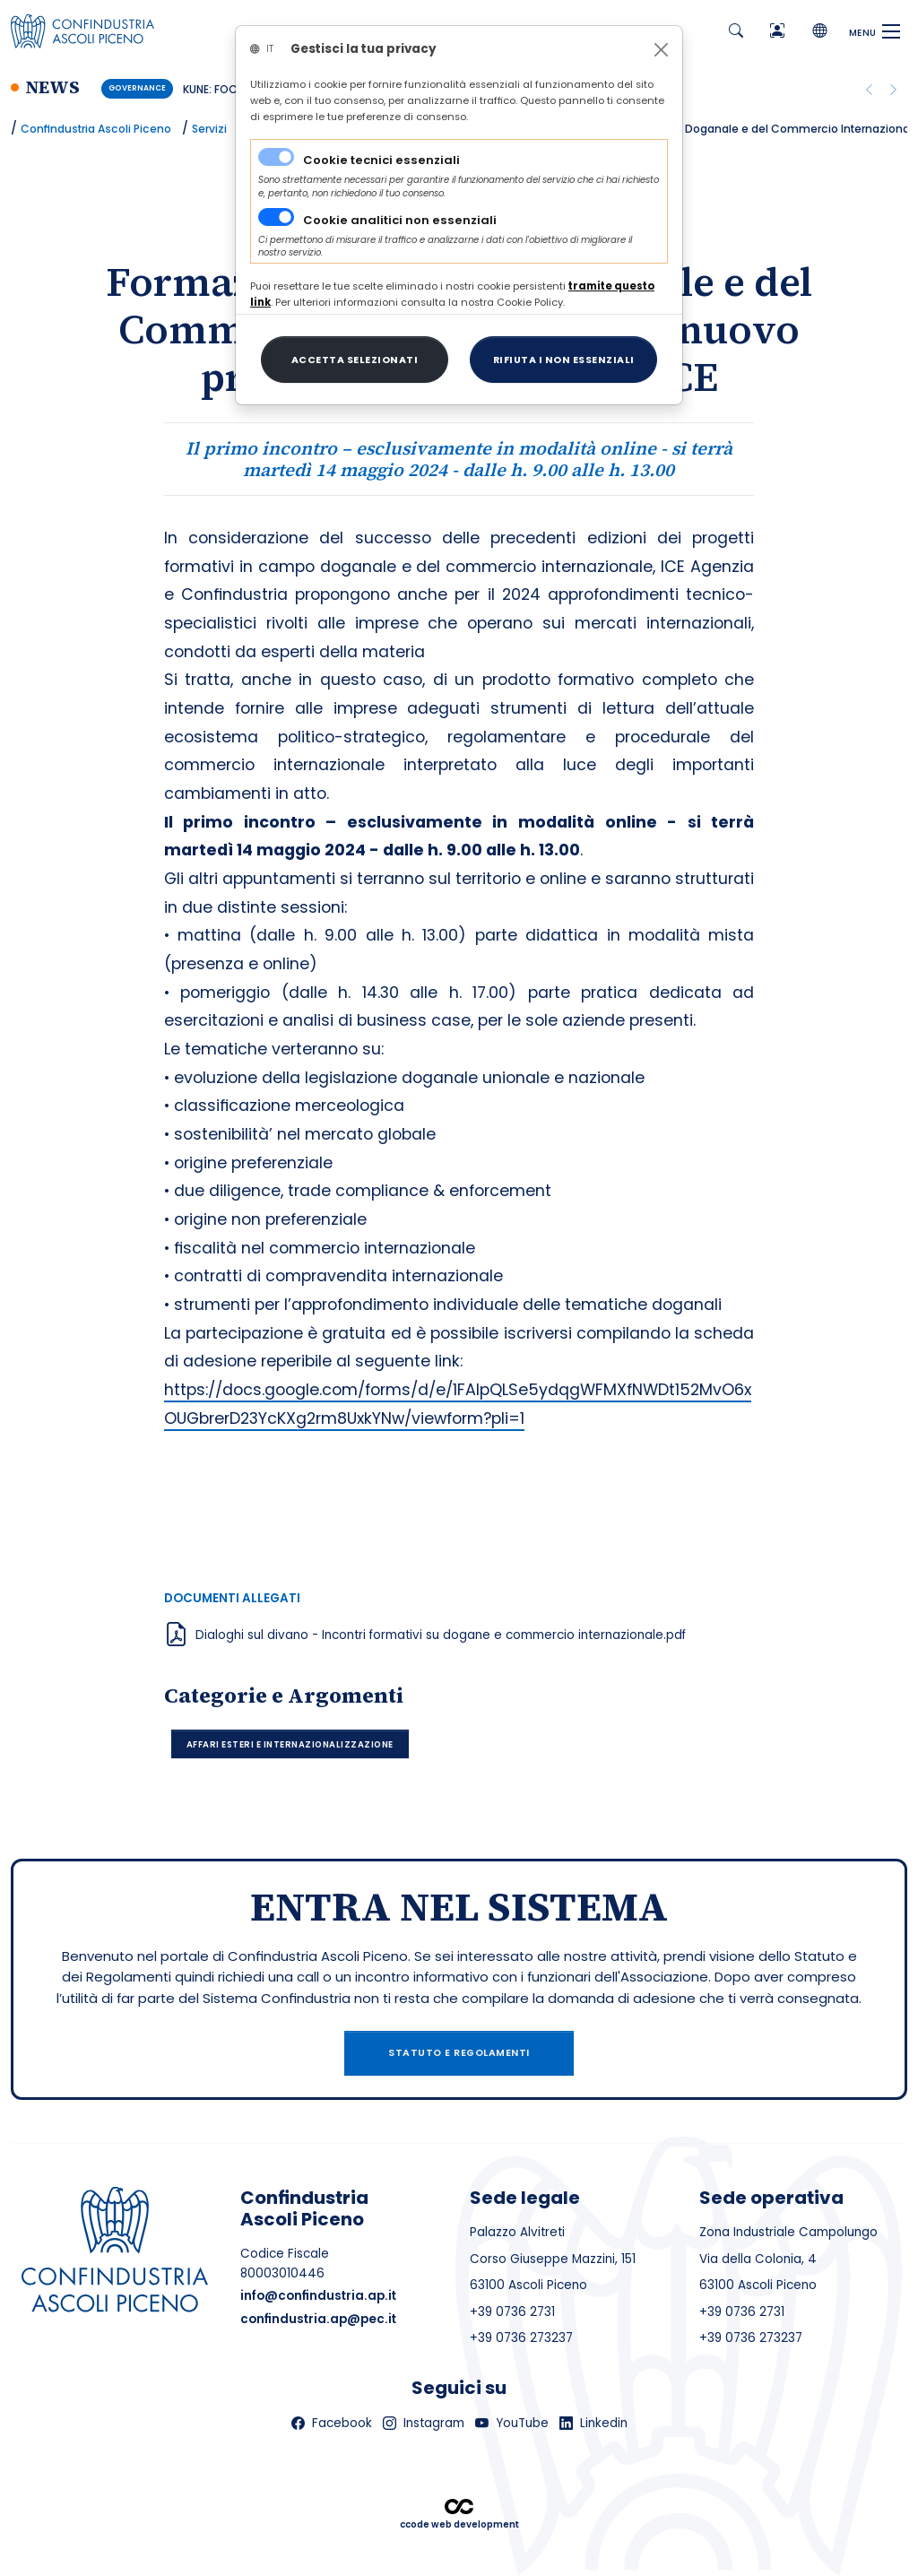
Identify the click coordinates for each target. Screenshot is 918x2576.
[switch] (276, 217)
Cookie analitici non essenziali (400, 220)
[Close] (661, 50)
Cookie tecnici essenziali (381, 160)
